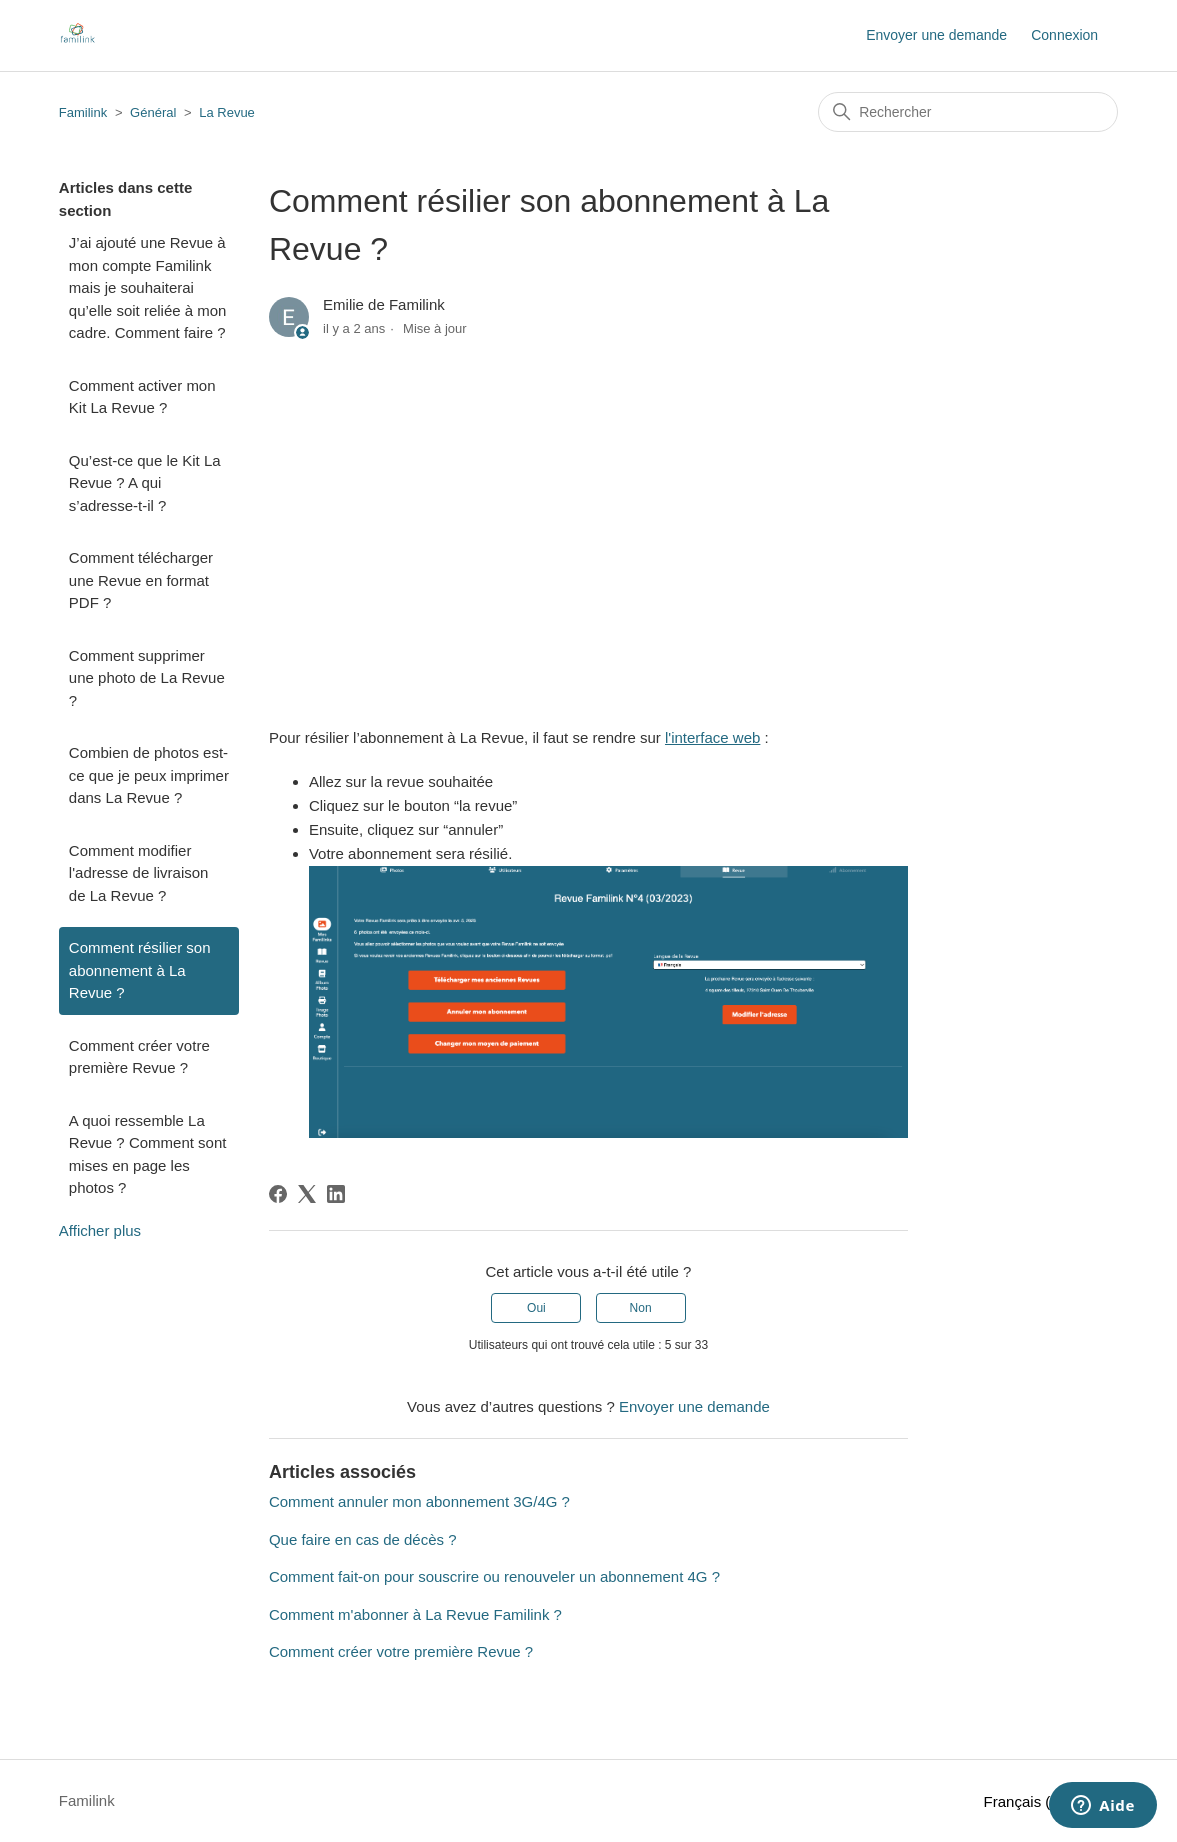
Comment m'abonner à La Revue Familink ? (415, 1614)
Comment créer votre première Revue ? (139, 1057)
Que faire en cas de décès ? (363, 1539)
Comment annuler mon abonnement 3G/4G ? (419, 1501)
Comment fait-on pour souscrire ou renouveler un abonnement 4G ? (494, 1576)
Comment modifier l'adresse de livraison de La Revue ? (139, 873)
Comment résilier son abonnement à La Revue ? (140, 970)
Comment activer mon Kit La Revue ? (142, 397)
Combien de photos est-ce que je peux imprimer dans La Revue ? (149, 775)
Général (153, 112)
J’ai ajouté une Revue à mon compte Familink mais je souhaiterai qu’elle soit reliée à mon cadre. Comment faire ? (148, 287)
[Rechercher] (968, 112)
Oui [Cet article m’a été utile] (536, 1308)
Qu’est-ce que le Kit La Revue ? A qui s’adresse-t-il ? (145, 483)
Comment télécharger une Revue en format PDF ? (141, 580)
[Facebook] (278, 1194)
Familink (83, 112)
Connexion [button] (1064, 35)
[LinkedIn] (336, 1194)
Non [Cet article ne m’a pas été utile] (641, 1308)
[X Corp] (307, 1194)
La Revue (227, 112)
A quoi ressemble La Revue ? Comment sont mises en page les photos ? (148, 1154)
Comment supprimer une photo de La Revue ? (147, 678)
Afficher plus (100, 1230)
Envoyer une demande (936, 35)
